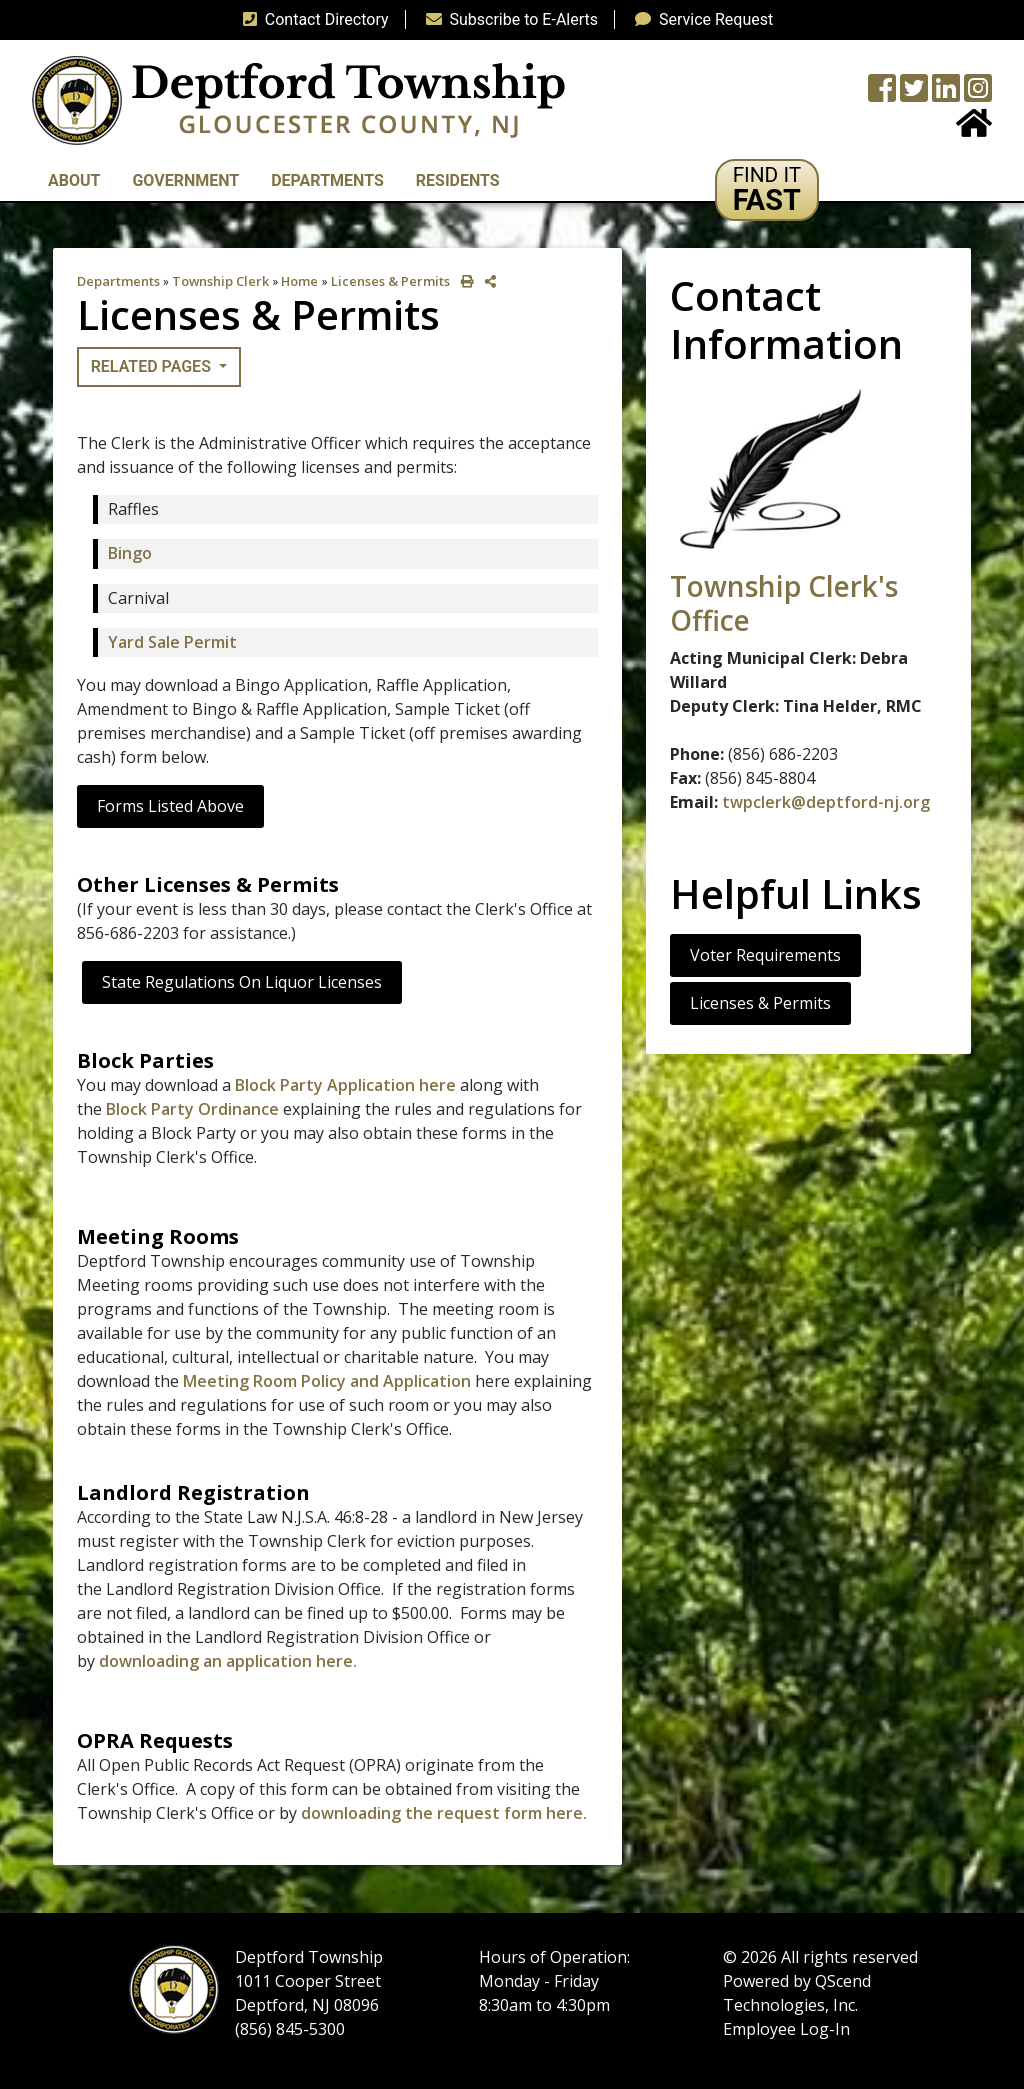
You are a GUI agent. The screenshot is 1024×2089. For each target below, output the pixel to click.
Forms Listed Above (170, 806)
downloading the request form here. (444, 1813)
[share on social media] (486, 281)
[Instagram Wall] (978, 94)
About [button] (74, 180)
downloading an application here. (228, 1661)
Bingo (130, 553)
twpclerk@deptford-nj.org (826, 802)
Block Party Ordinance (192, 1109)
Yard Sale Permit (172, 642)
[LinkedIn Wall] (946, 94)
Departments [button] (327, 180)
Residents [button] (458, 180)
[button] (767, 190)
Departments (118, 281)
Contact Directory (312, 19)
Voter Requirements (765, 955)
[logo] (298, 99)
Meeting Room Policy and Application (327, 1381)
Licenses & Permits (390, 281)
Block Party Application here (345, 1085)
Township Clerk (220, 281)
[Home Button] (974, 129)
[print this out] (463, 281)
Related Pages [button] (153, 366)
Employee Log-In (786, 2029)
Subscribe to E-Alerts (508, 19)
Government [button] (185, 180)
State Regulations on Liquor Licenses (242, 982)
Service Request (700, 19)
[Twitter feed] (914, 94)
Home (299, 281)
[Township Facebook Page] (882, 94)
